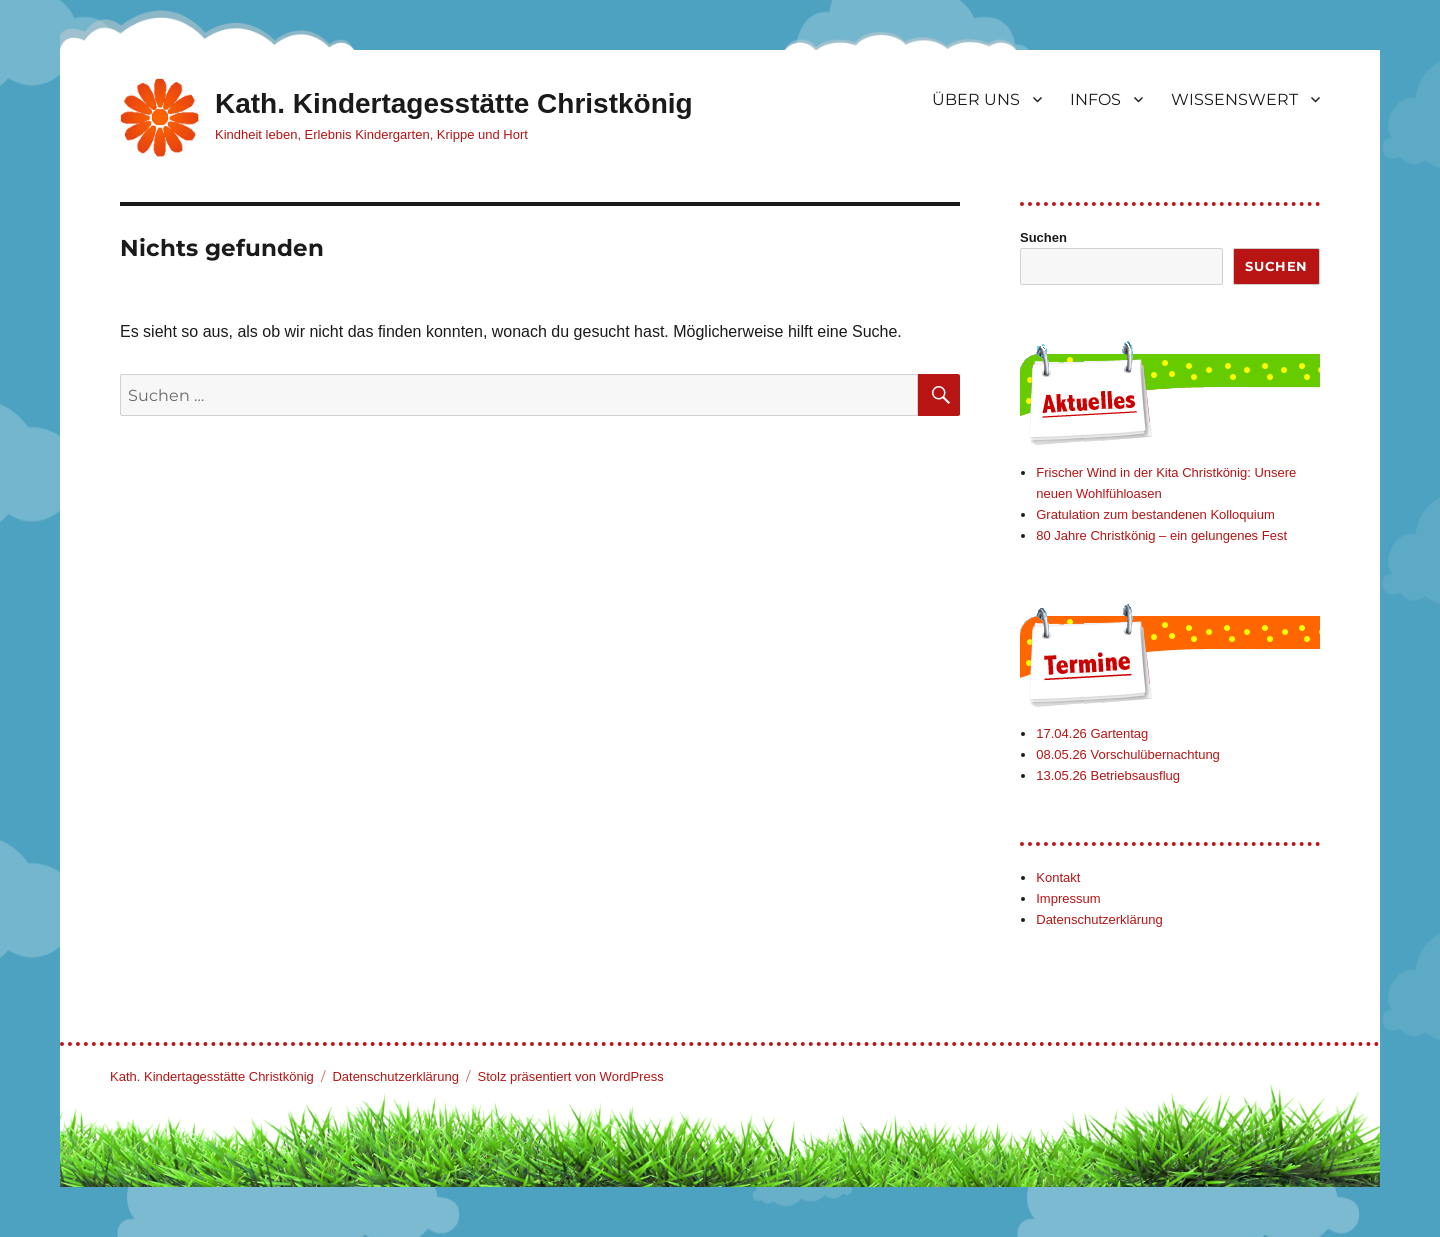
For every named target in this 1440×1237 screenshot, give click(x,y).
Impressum (1068, 898)
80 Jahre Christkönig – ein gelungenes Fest (1161, 535)
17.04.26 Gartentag (1092, 733)
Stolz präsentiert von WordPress (571, 1076)
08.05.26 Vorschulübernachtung (1128, 754)
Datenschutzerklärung (1099, 919)
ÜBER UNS (976, 99)
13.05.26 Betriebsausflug (1108, 775)
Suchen (1043, 237)
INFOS (1095, 99)
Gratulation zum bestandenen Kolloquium (1155, 514)
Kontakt (1058, 877)
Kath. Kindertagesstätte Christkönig (454, 103)
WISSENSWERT (1234, 99)
